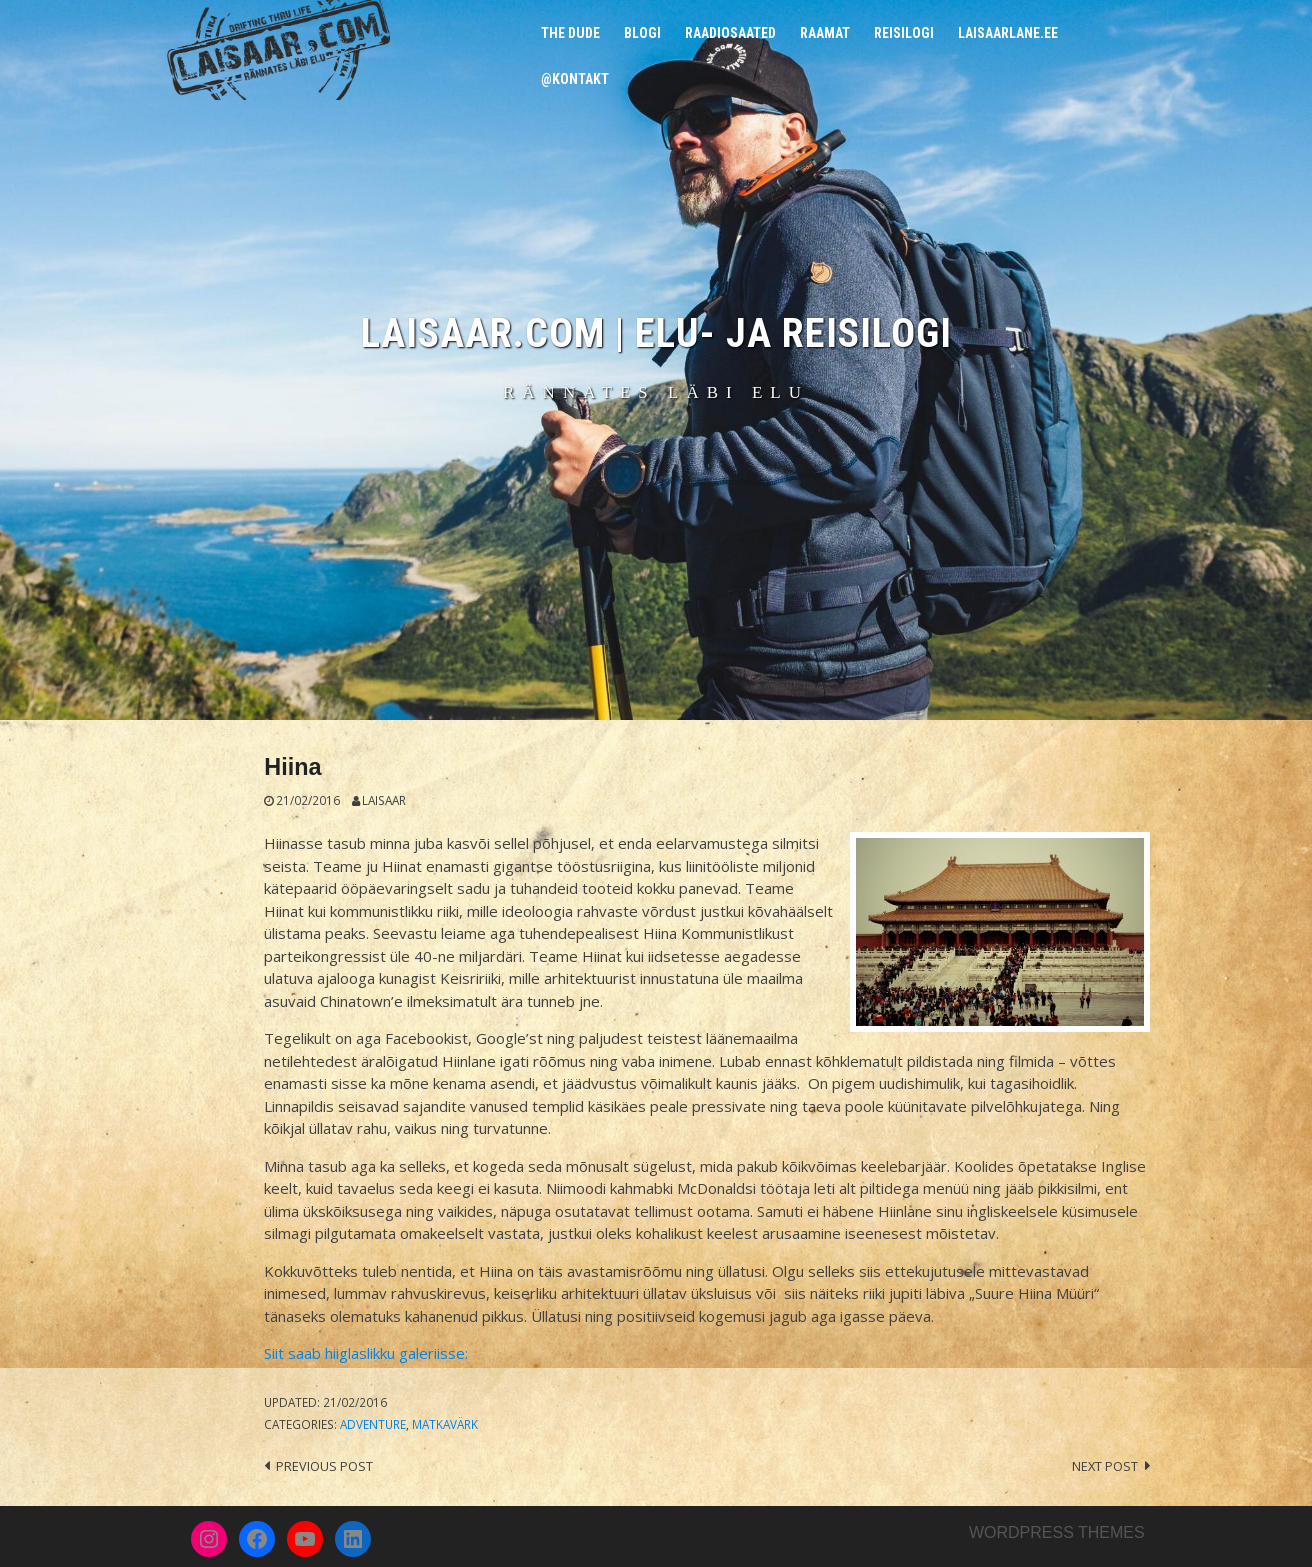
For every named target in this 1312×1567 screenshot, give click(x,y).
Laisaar (384, 800)
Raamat (825, 33)
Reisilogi (904, 33)
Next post (1105, 1466)
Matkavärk (445, 1424)
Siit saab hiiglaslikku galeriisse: (366, 1353)
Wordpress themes (1057, 1532)
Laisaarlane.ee (1008, 33)
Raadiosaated (730, 33)
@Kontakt (575, 79)
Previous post (324, 1466)
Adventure (373, 1424)
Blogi (642, 33)
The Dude (570, 33)
